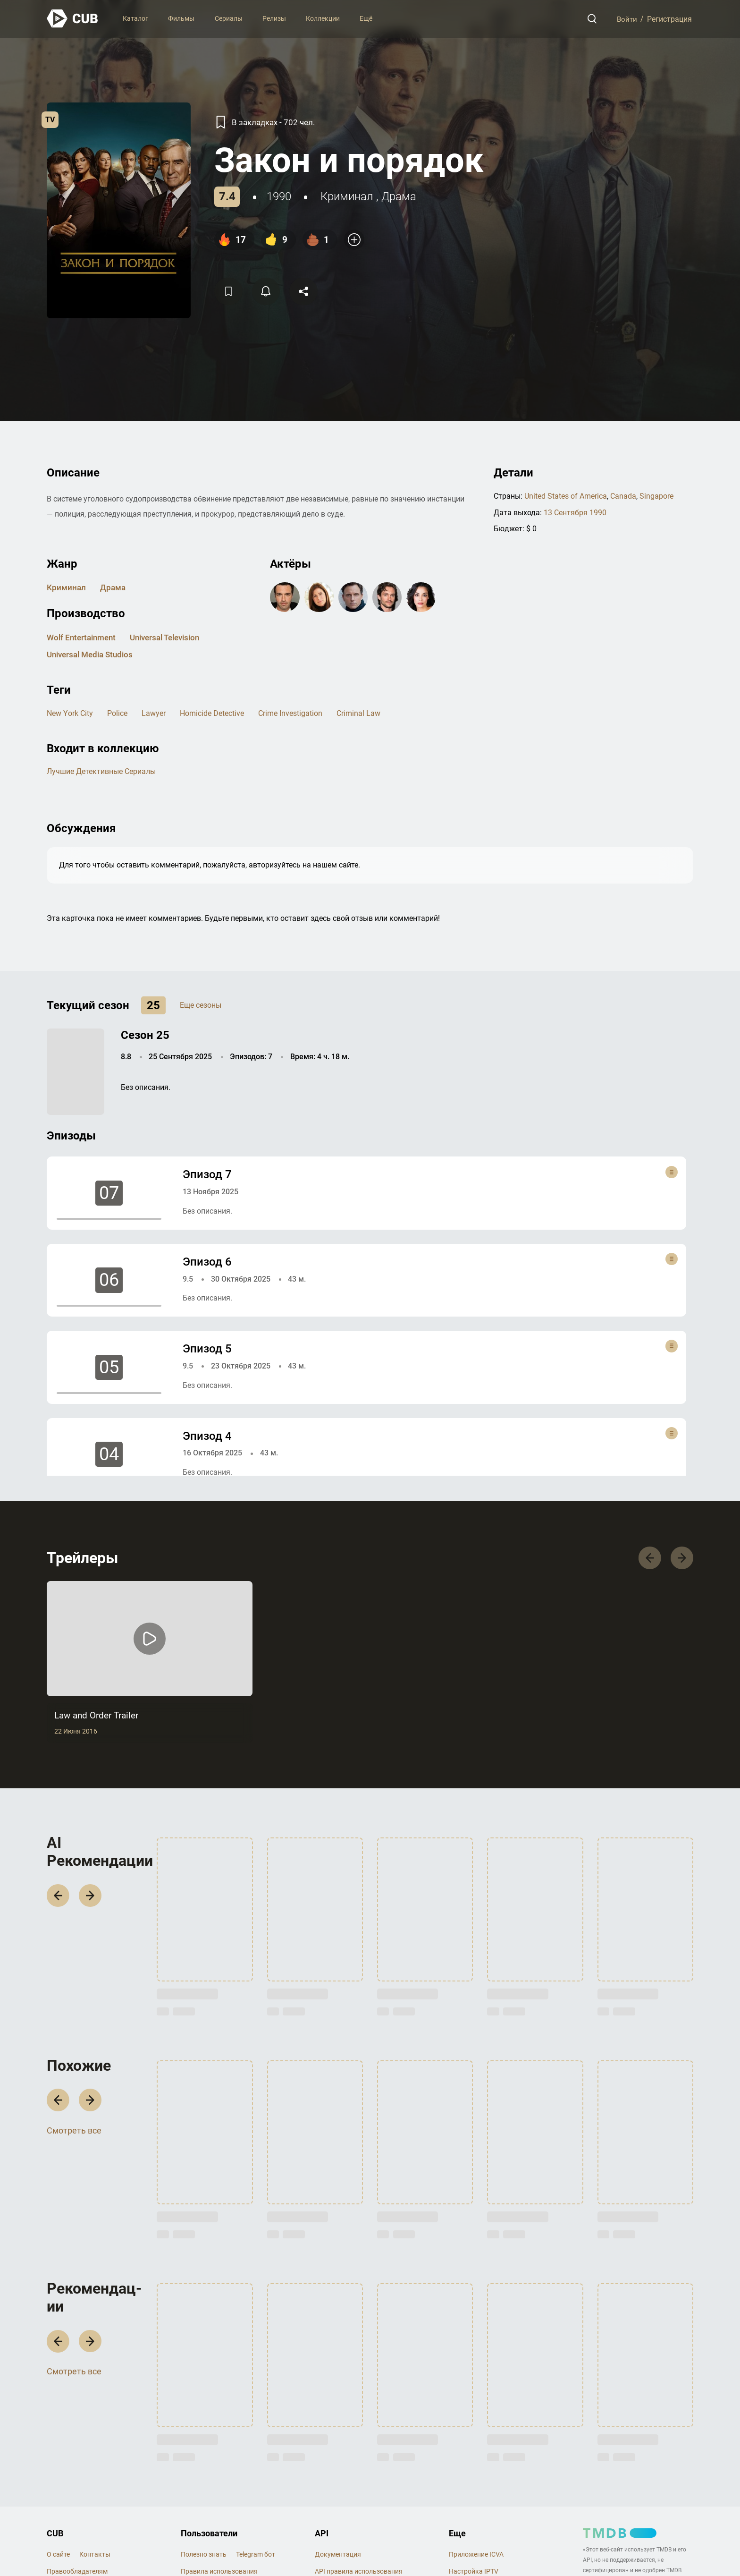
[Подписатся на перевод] (267, 291)
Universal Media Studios (93, 654)
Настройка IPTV (473, 2572)
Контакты (94, 2555)
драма (398, 196)
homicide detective (211, 712)
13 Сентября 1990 (575, 512)
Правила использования (219, 2572)
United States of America (565, 496)
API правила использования (359, 2572)
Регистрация (669, 18)
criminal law (358, 712)
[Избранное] (229, 291)
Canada (623, 496)
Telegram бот (255, 2555)
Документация (338, 2555)
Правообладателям (77, 2572)
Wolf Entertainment (83, 637)
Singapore (656, 496)
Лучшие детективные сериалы (101, 770)
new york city (69, 712)
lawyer (153, 712)
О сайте (58, 2555)
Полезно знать (204, 2555)
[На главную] (73, 18)
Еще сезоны (200, 1004)
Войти (626, 18)
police (117, 712)
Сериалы (229, 18)
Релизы (274, 18)
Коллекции (323, 18)
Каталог (135, 18)
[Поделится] (306, 291)
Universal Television (173, 637)
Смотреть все (74, 2133)
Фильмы (181, 18)
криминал (346, 196)
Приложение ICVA (476, 2555)
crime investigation (290, 712)
